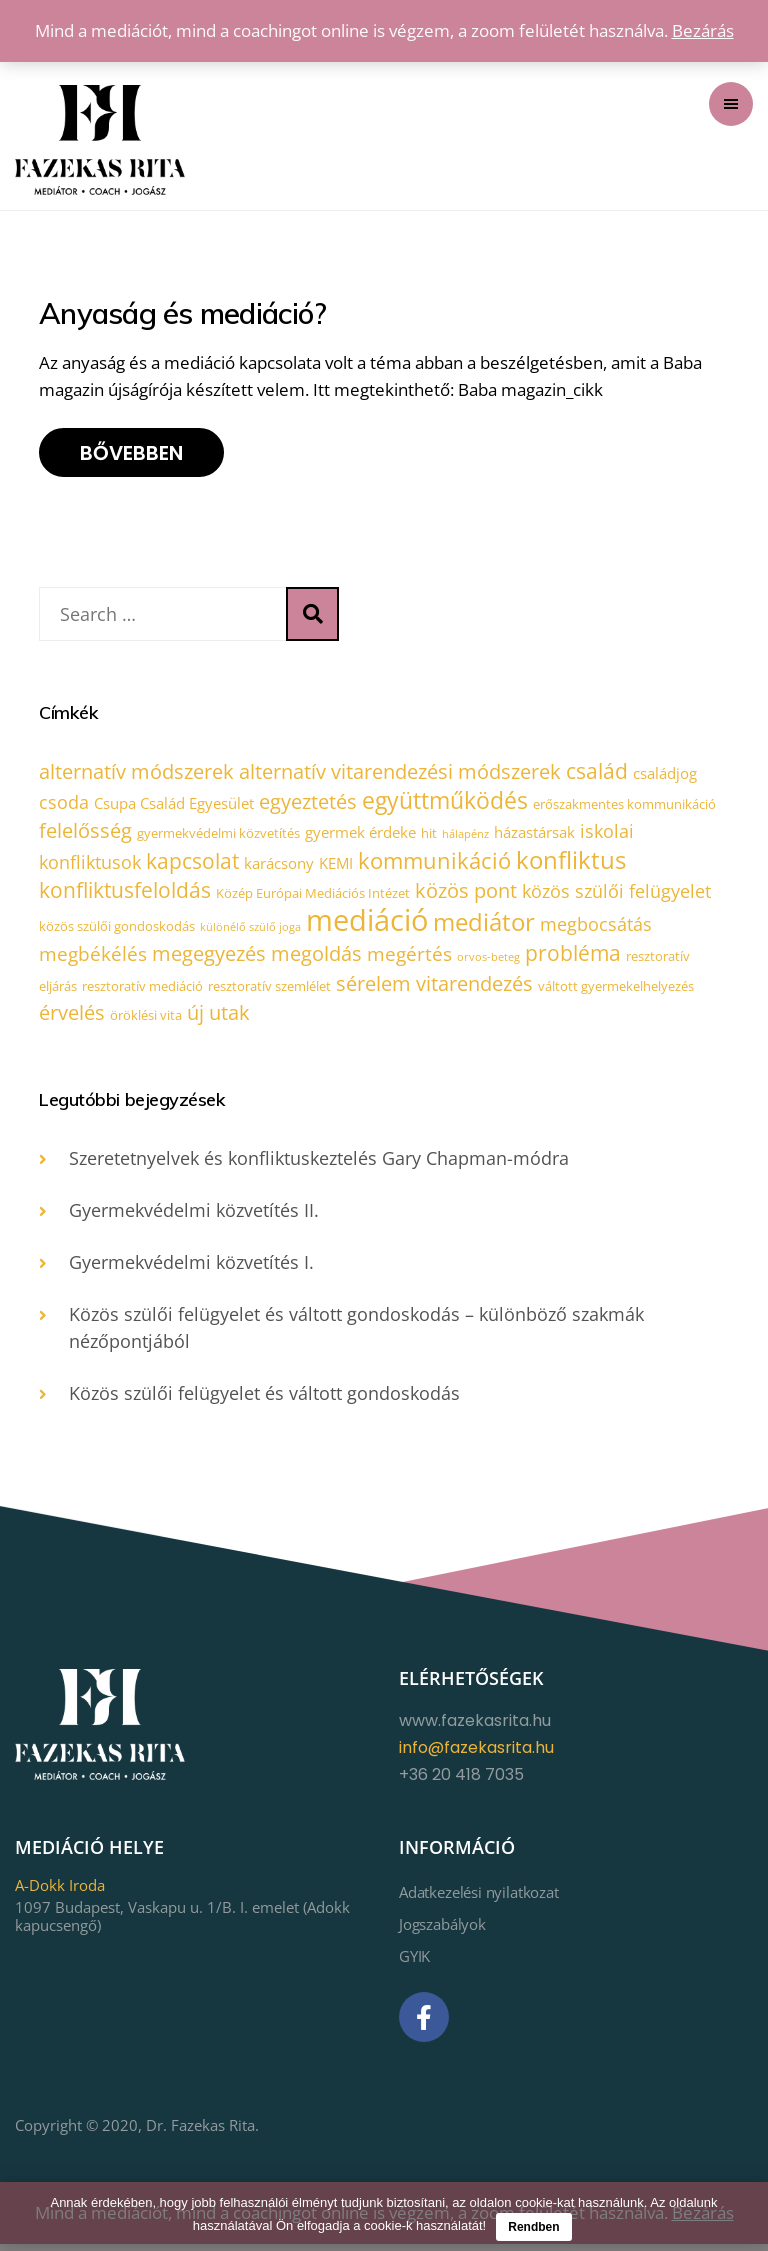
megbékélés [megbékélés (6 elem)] (93, 959)
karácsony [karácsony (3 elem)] (279, 867)
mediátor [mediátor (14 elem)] (484, 925)
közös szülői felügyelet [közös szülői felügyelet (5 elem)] (616, 895)
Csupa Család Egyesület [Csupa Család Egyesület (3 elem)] (174, 804)
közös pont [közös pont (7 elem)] (466, 894)
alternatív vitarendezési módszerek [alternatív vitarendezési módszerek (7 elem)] (400, 772)
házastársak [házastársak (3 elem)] (534, 834)
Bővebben (132, 453)
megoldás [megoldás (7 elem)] (316, 958)
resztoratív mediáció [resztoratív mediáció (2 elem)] (142, 992)
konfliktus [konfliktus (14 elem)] (571, 863)
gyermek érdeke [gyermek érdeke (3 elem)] (360, 834)
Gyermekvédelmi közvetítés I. (191, 1270)
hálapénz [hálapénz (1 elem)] (465, 836)
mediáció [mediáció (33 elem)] (367, 924)
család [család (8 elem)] (597, 772)
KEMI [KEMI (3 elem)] (336, 867)
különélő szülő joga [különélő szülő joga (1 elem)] (250, 931)
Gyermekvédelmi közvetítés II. (194, 1218)
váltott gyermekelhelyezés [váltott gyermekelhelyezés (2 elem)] (616, 992)
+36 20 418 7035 (461, 1782)
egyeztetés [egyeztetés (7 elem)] (308, 802)
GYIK (414, 1964)
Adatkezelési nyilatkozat (479, 1900)
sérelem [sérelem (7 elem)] (373, 989)
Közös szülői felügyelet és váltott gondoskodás (264, 1401)
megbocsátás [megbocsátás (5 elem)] (596, 928)
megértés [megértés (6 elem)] (409, 959)
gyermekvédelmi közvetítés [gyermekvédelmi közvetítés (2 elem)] (218, 835)
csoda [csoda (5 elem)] (64, 803)
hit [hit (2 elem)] (429, 835)
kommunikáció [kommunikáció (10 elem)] (434, 864)
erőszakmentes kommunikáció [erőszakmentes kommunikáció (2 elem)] (624, 805)
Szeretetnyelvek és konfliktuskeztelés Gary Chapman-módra (319, 1166)
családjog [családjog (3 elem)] (665, 774)
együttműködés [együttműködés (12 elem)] (445, 801)
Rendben (533, 2227)
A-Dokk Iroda (60, 1893)
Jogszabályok (442, 1932)
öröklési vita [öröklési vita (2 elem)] (146, 1022)
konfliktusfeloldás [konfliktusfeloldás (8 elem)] (125, 894)
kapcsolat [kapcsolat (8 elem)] (192, 865)
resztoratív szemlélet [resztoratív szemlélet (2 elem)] (269, 992)
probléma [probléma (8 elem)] (573, 958)
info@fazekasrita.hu (476, 1755)
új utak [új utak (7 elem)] (218, 1019)
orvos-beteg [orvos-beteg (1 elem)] (488, 962)
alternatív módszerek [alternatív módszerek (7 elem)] (136, 772)
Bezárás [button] (703, 30)
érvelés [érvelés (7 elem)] (72, 1019)
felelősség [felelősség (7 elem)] (85, 832)
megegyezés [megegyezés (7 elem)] (209, 958)
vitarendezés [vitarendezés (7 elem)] (474, 989)
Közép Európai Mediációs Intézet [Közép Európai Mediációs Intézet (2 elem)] (313, 897)
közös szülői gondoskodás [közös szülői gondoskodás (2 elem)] (117, 930)
